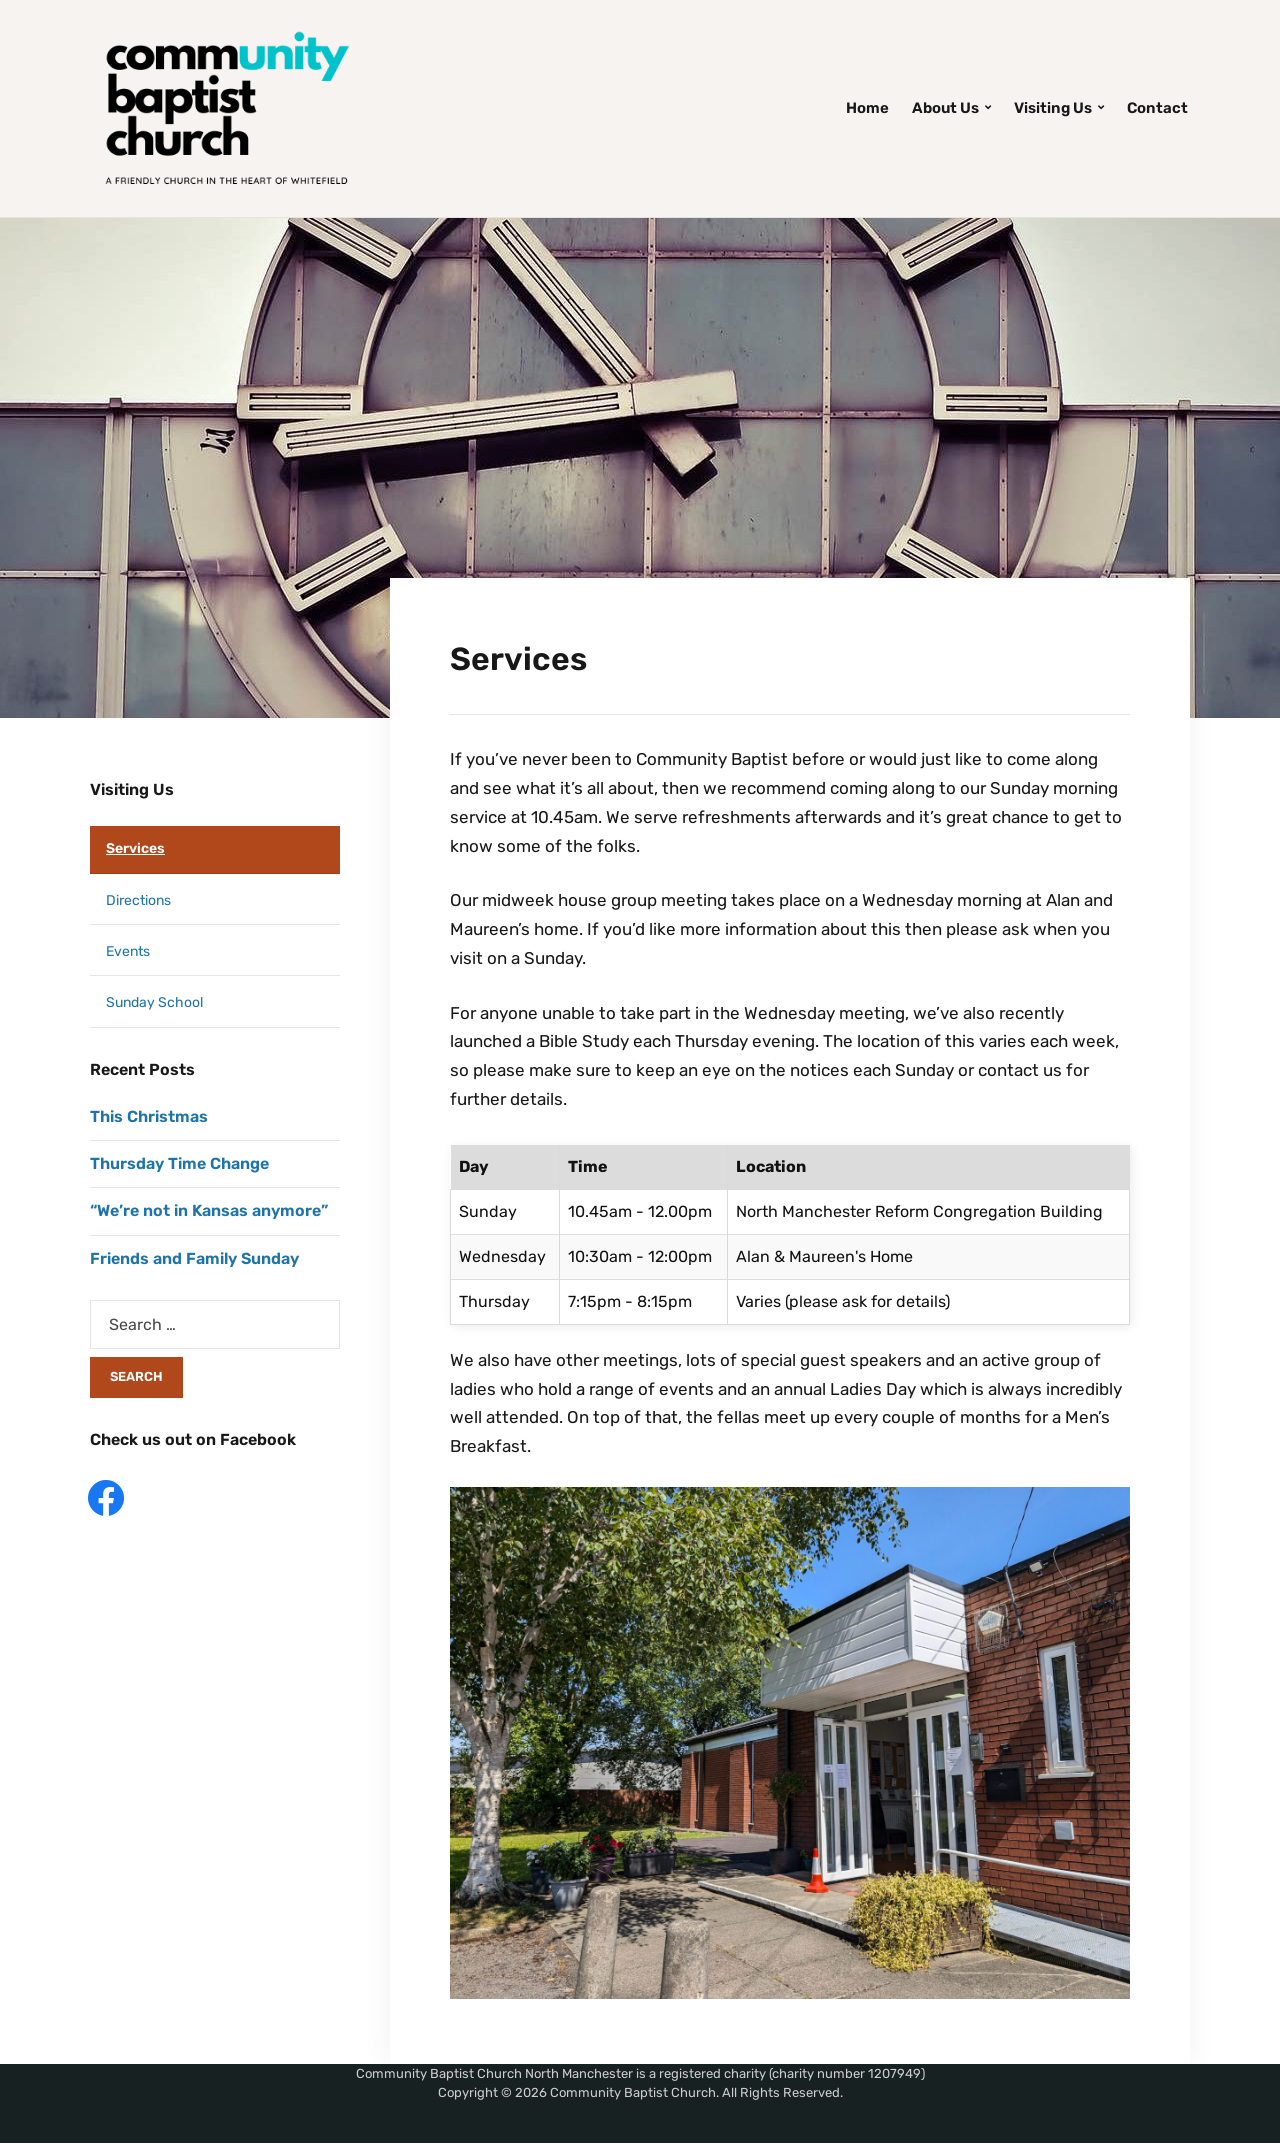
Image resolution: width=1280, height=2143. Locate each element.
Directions (138, 900)
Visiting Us (1053, 108)
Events (128, 951)
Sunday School (154, 1002)
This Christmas (149, 1116)
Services (135, 848)
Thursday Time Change (179, 1163)
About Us (945, 108)
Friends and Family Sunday (194, 1258)
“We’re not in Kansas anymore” (209, 1210)
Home (867, 108)
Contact (1157, 108)
